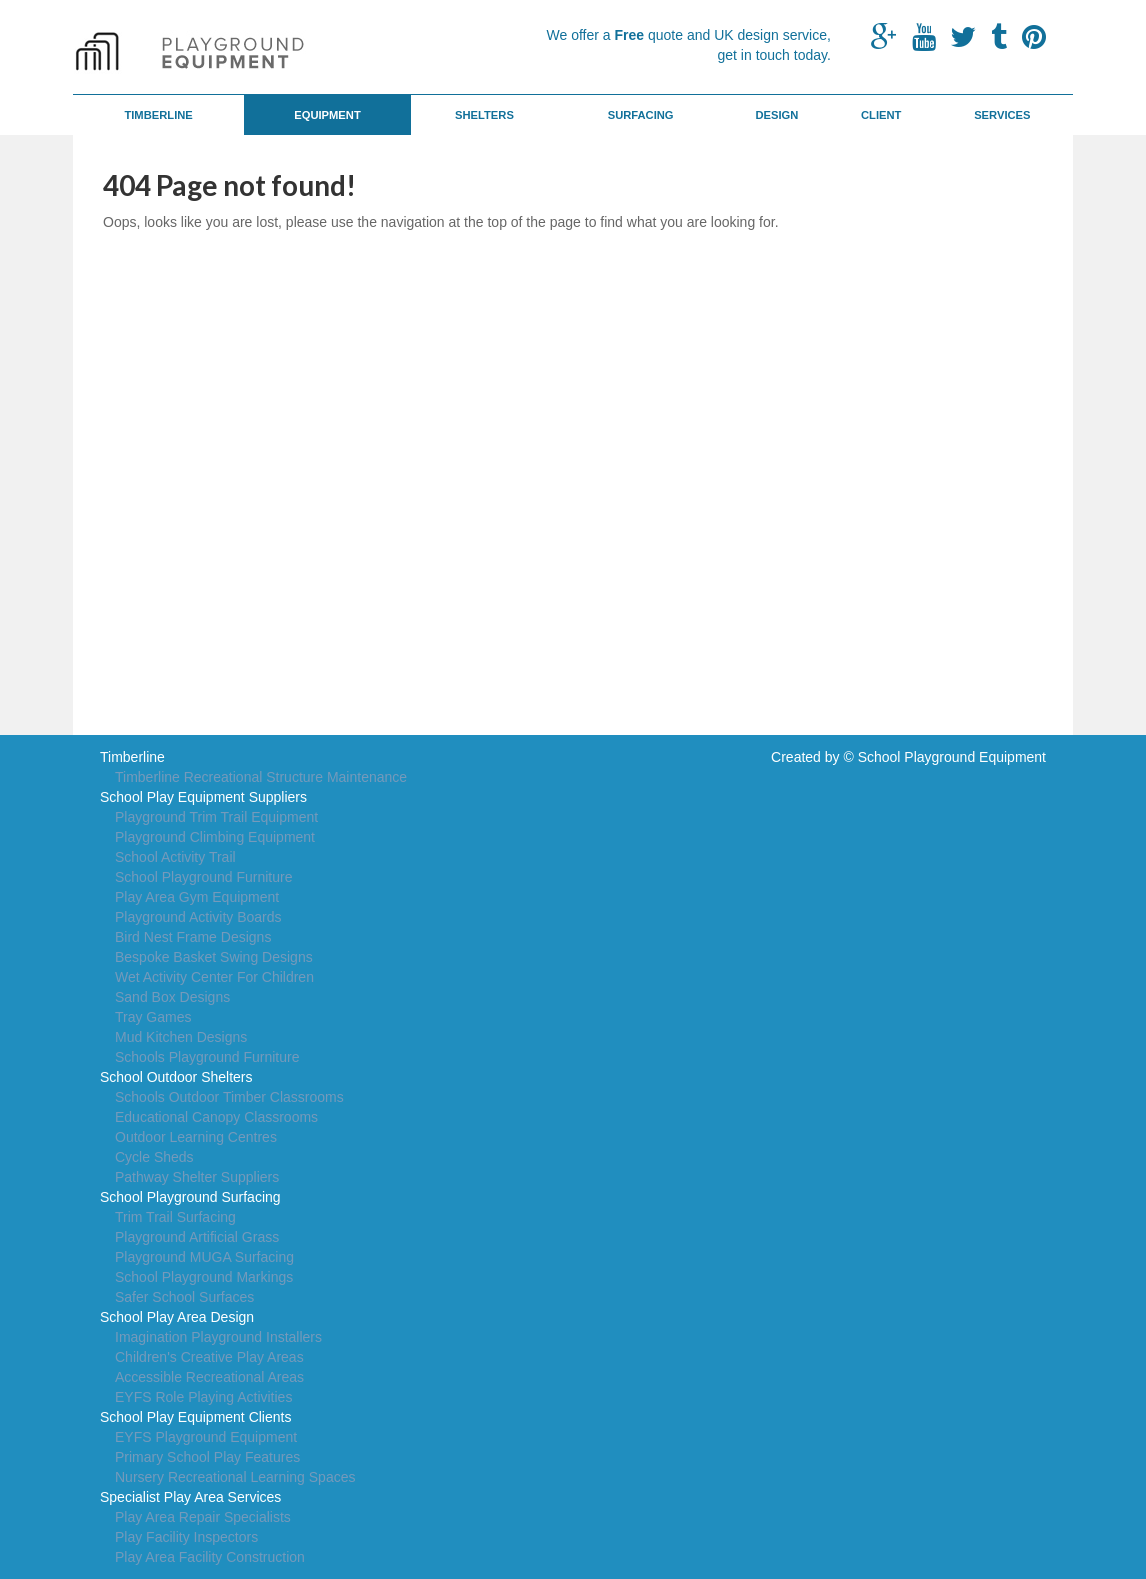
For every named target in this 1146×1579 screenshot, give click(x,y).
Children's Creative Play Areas (209, 1357)
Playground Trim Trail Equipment (216, 817)
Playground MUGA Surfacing (204, 1257)
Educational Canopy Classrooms (216, 1117)
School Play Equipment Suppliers (203, 797)
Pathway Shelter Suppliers (197, 1177)
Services (1002, 115)
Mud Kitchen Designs (181, 1037)
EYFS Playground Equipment (206, 1437)
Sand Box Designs (172, 997)
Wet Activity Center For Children (214, 977)
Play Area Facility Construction (210, 1557)
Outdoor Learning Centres (196, 1137)
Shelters (484, 115)
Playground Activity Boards (198, 917)
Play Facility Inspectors (186, 1537)
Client (881, 115)
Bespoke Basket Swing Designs (214, 957)
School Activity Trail (175, 857)
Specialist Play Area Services (190, 1497)
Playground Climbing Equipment (215, 837)
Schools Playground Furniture (207, 1057)
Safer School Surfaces (184, 1297)
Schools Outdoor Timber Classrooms (229, 1097)
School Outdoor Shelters (176, 1077)
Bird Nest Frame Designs (193, 937)
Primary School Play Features (207, 1457)
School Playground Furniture (203, 877)
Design (776, 115)
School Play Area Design (177, 1317)
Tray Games (153, 1017)
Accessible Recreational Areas (209, 1377)
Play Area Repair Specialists (203, 1517)
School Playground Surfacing (190, 1197)
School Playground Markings (204, 1277)
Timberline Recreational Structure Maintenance (261, 777)
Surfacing (641, 115)
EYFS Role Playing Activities (203, 1397)
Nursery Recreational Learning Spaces (235, 1477)
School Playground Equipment (952, 757)
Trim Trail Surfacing (175, 1217)
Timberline (158, 115)
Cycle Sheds (154, 1157)
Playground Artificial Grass (197, 1237)
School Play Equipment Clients (195, 1417)
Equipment (327, 115)
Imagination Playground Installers (218, 1337)
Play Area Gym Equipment (197, 897)
